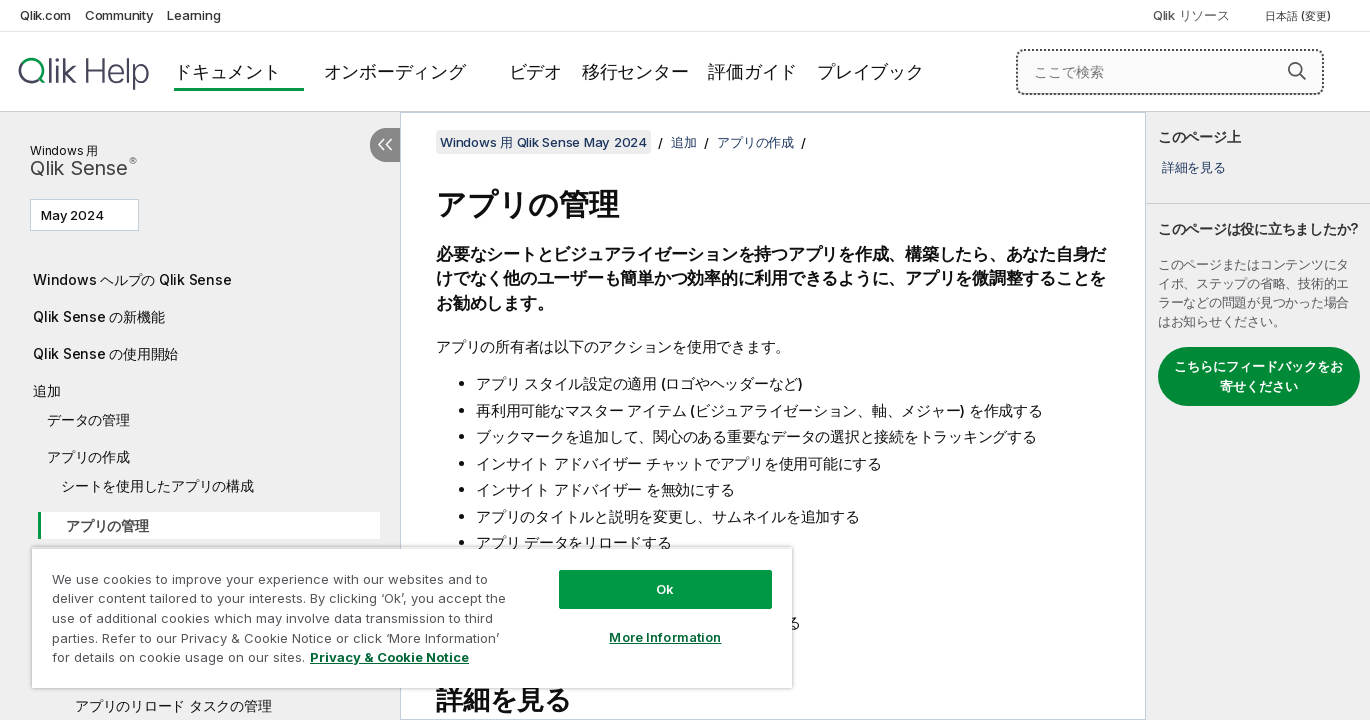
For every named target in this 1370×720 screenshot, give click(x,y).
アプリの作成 (88, 456)
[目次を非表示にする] (385, 145)
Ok (665, 589)
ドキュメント (227, 71)
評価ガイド (752, 71)
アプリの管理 (107, 525)
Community (119, 15)
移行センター (635, 71)
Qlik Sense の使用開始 (105, 353)
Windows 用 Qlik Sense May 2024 (543, 142)
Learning (193, 15)
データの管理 (88, 419)
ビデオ (535, 71)
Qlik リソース (1191, 15)
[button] (1297, 71)
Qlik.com (45, 15)
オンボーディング (395, 71)
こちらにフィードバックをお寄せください (1258, 376)
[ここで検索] (1170, 72)
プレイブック (870, 71)
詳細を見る (1194, 167)
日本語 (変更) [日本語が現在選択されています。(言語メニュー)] (1299, 16)
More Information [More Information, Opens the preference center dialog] (665, 637)
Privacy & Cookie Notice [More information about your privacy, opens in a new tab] (389, 657)
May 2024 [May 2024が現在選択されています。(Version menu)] (74, 215)
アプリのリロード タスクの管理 (173, 705)
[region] (412, 617)
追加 (47, 390)
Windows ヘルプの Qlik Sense (132, 279)
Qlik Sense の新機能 (98, 316)
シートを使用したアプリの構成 (157, 485)
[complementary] (1258, 416)
